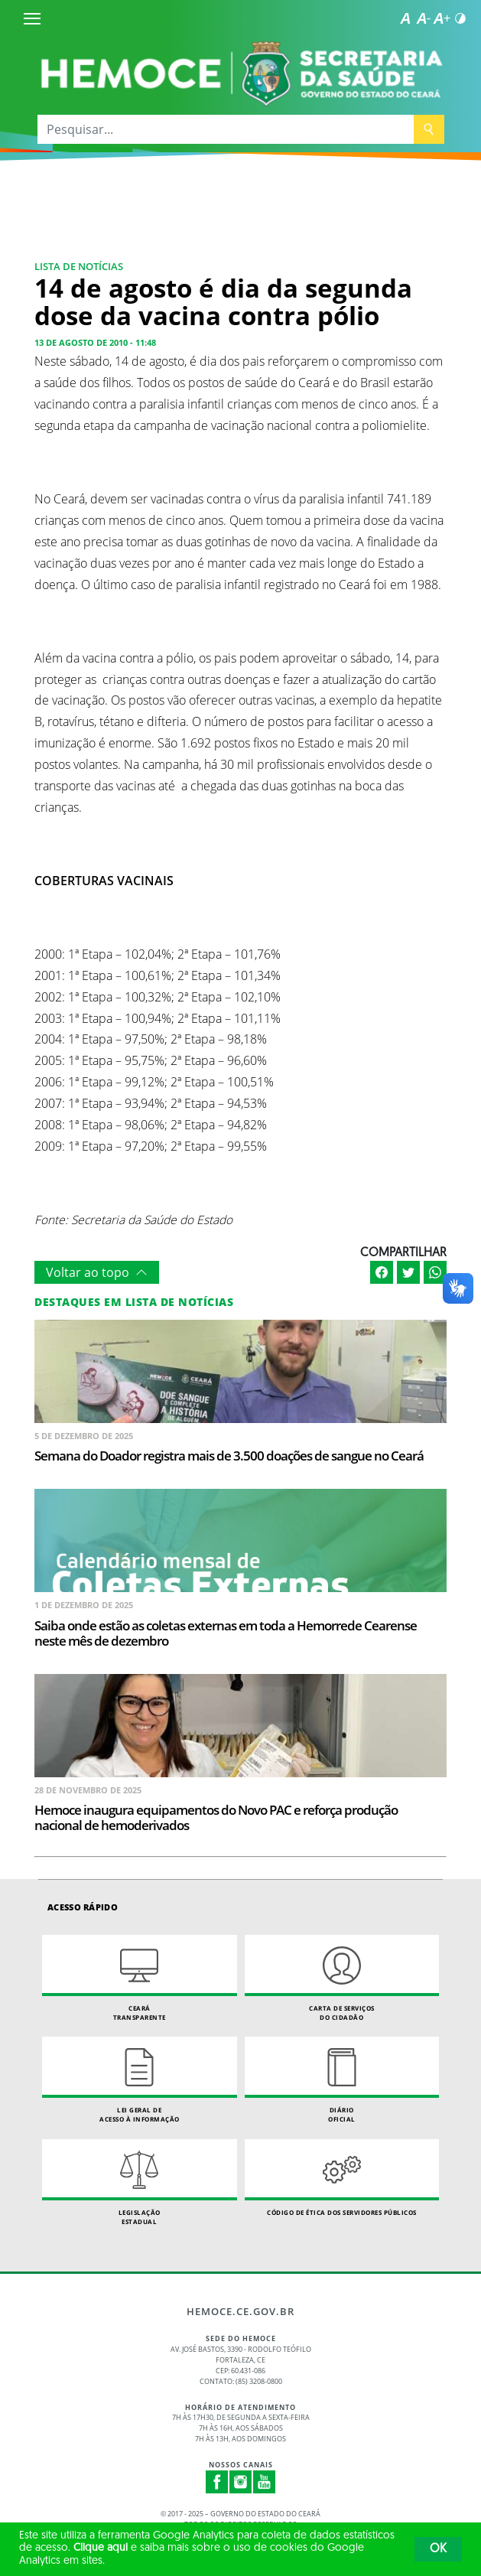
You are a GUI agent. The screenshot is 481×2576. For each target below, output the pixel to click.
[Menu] (32, 18)
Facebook (217, 2481)
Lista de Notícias (78, 266)
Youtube (264, 2481)
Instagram (240, 2481)
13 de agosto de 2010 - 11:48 (95, 342)
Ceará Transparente (139, 1978)
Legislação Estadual (139, 2182)
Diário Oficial (342, 2080)
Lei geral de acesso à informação (139, 2080)
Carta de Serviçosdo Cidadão (342, 1978)
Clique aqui (100, 2548)
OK (438, 2549)
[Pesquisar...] (225, 129)
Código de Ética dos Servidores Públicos (342, 2177)
